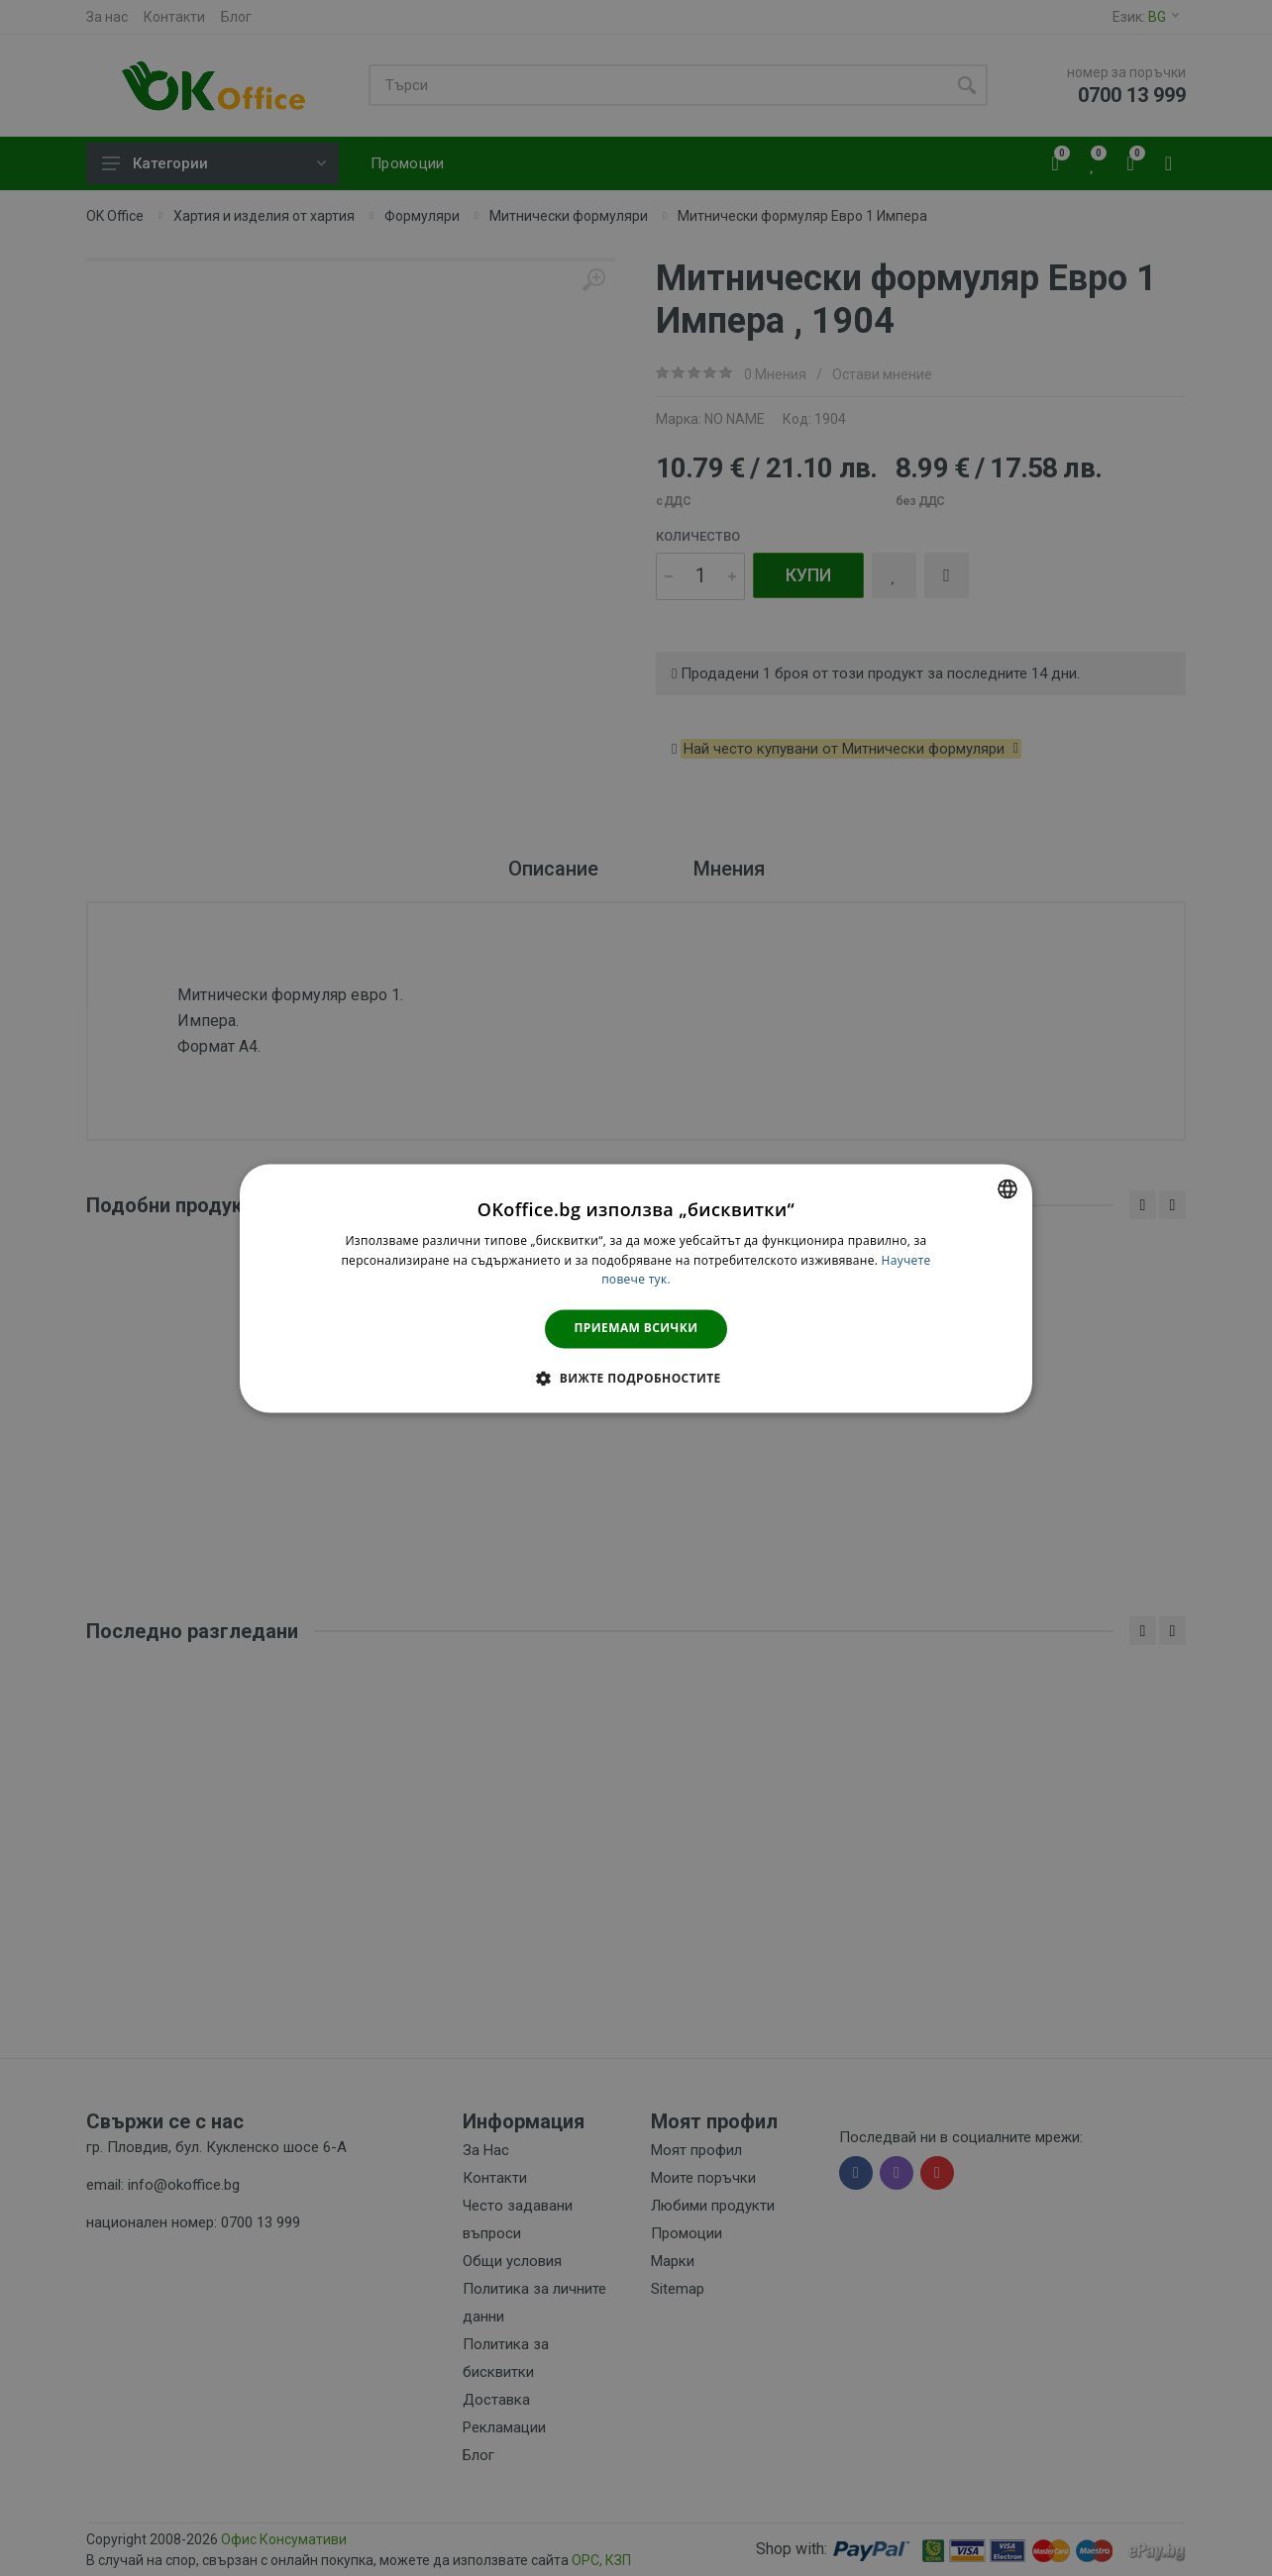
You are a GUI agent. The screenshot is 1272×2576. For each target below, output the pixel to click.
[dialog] (636, 1288)
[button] (635, 1378)
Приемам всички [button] (636, 1328)
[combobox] (1007, 1188)
